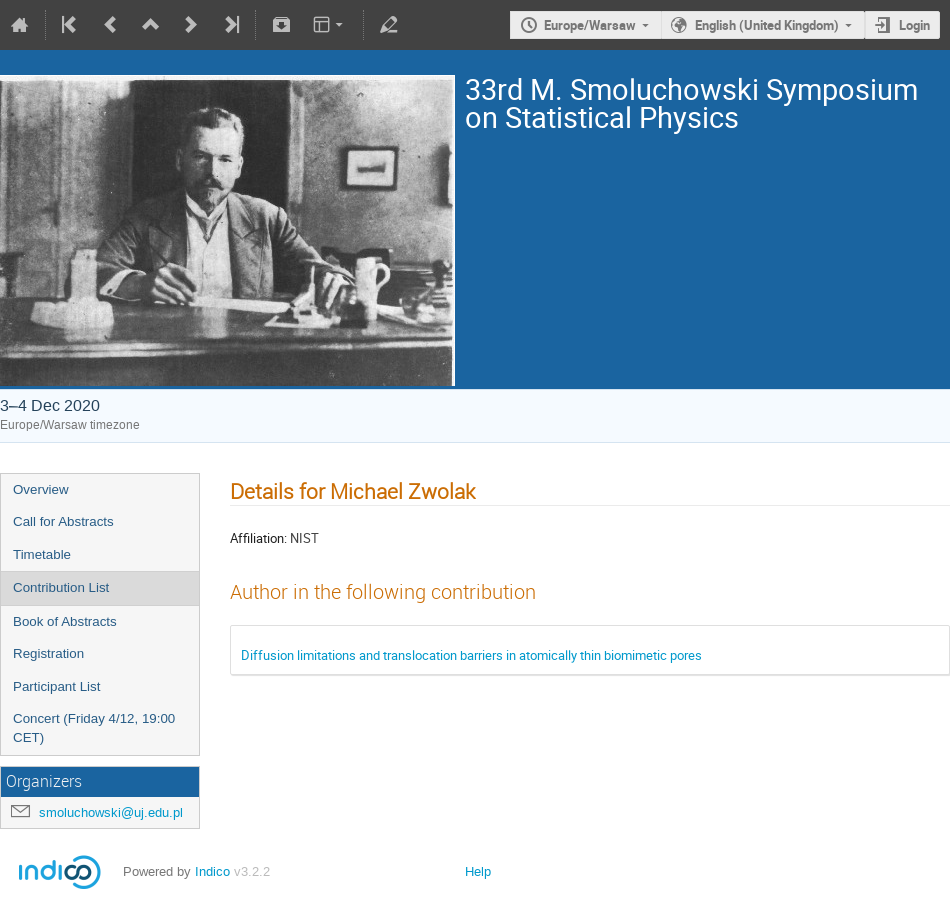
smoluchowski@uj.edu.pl (111, 812)
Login (914, 25)
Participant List (56, 686)
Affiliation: (258, 538)
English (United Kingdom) (767, 25)
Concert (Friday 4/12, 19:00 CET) (94, 728)
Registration (48, 653)
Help (478, 871)
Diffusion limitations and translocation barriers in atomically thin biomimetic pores (471, 655)
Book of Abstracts (65, 621)
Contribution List (61, 587)
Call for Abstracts (63, 521)
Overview (41, 489)
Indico (212, 871)
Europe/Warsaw (590, 25)
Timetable (42, 554)
